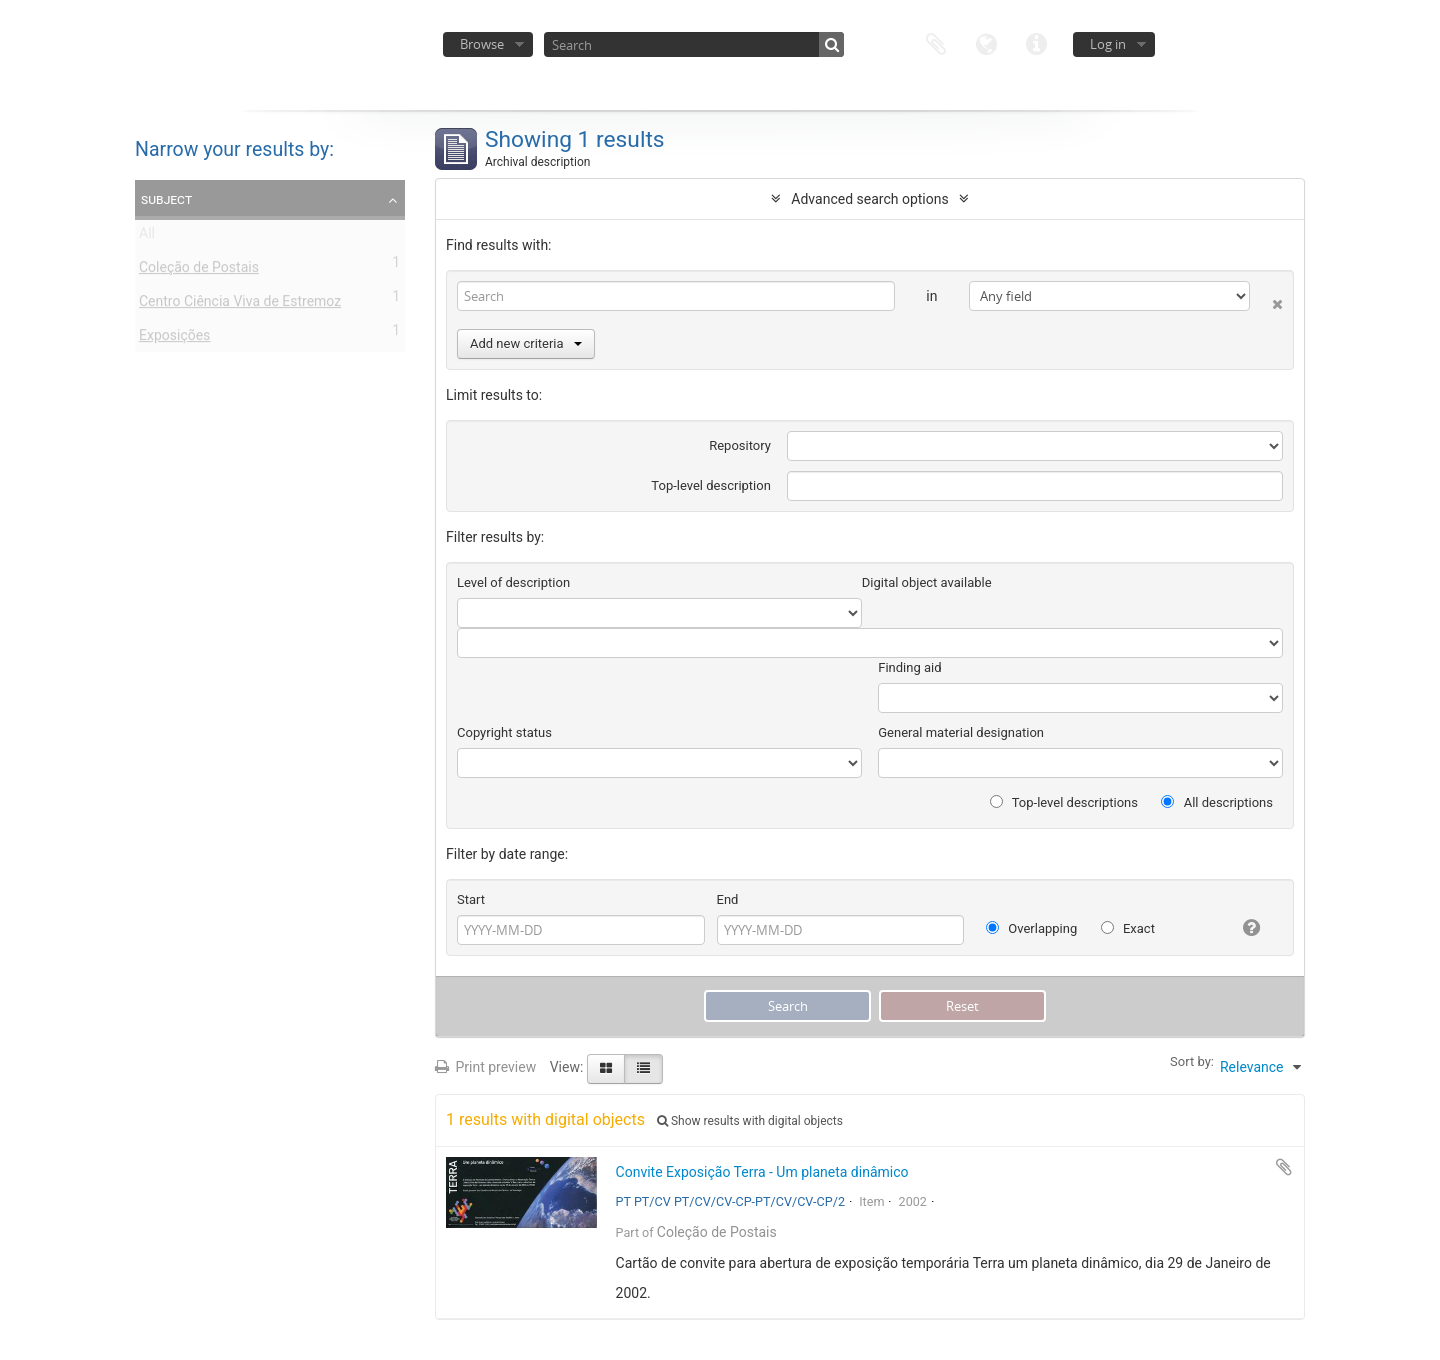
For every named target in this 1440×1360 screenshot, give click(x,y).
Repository (740, 445)
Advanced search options (869, 199)
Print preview (485, 1067)
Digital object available (927, 582)
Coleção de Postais (199, 271)
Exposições (174, 339)
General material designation (961, 732)
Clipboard (936, 42)
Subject (166, 199)
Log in (1108, 44)
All (147, 237)
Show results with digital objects (750, 1121)
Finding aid (909, 667)
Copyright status (504, 732)
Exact (1128, 928)
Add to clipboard (1284, 1167)
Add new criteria (526, 343)
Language (986, 42)
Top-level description (711, 485)
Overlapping (1031, 928)
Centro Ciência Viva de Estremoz (240, 305)
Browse (482, 44)
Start (471, 899)
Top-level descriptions (1064, 802)
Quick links (1036, 42)
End (728, 899)
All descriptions (1217, 802)
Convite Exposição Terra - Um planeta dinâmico (762, 1172)
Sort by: (1192, 1061)
